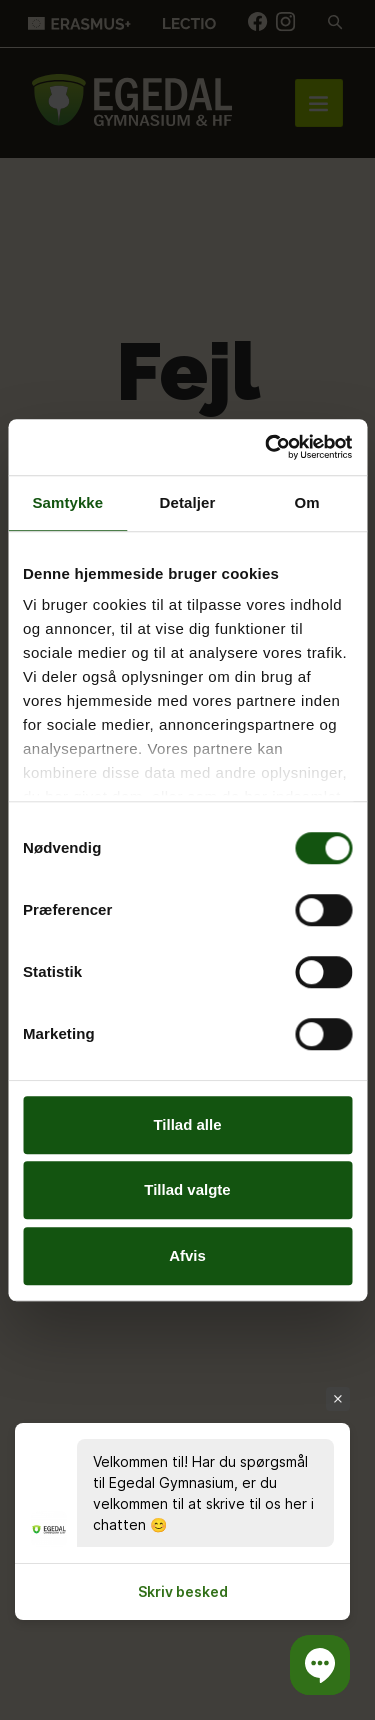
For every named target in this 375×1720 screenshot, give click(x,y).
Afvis (187, 1255)
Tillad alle (187, 1124)
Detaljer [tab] (188, 502)
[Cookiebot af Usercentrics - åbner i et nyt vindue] (267, 447)
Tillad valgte (187, 1189)
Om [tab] (307, 502)
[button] (320, 1665)
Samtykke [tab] (67, 502)
